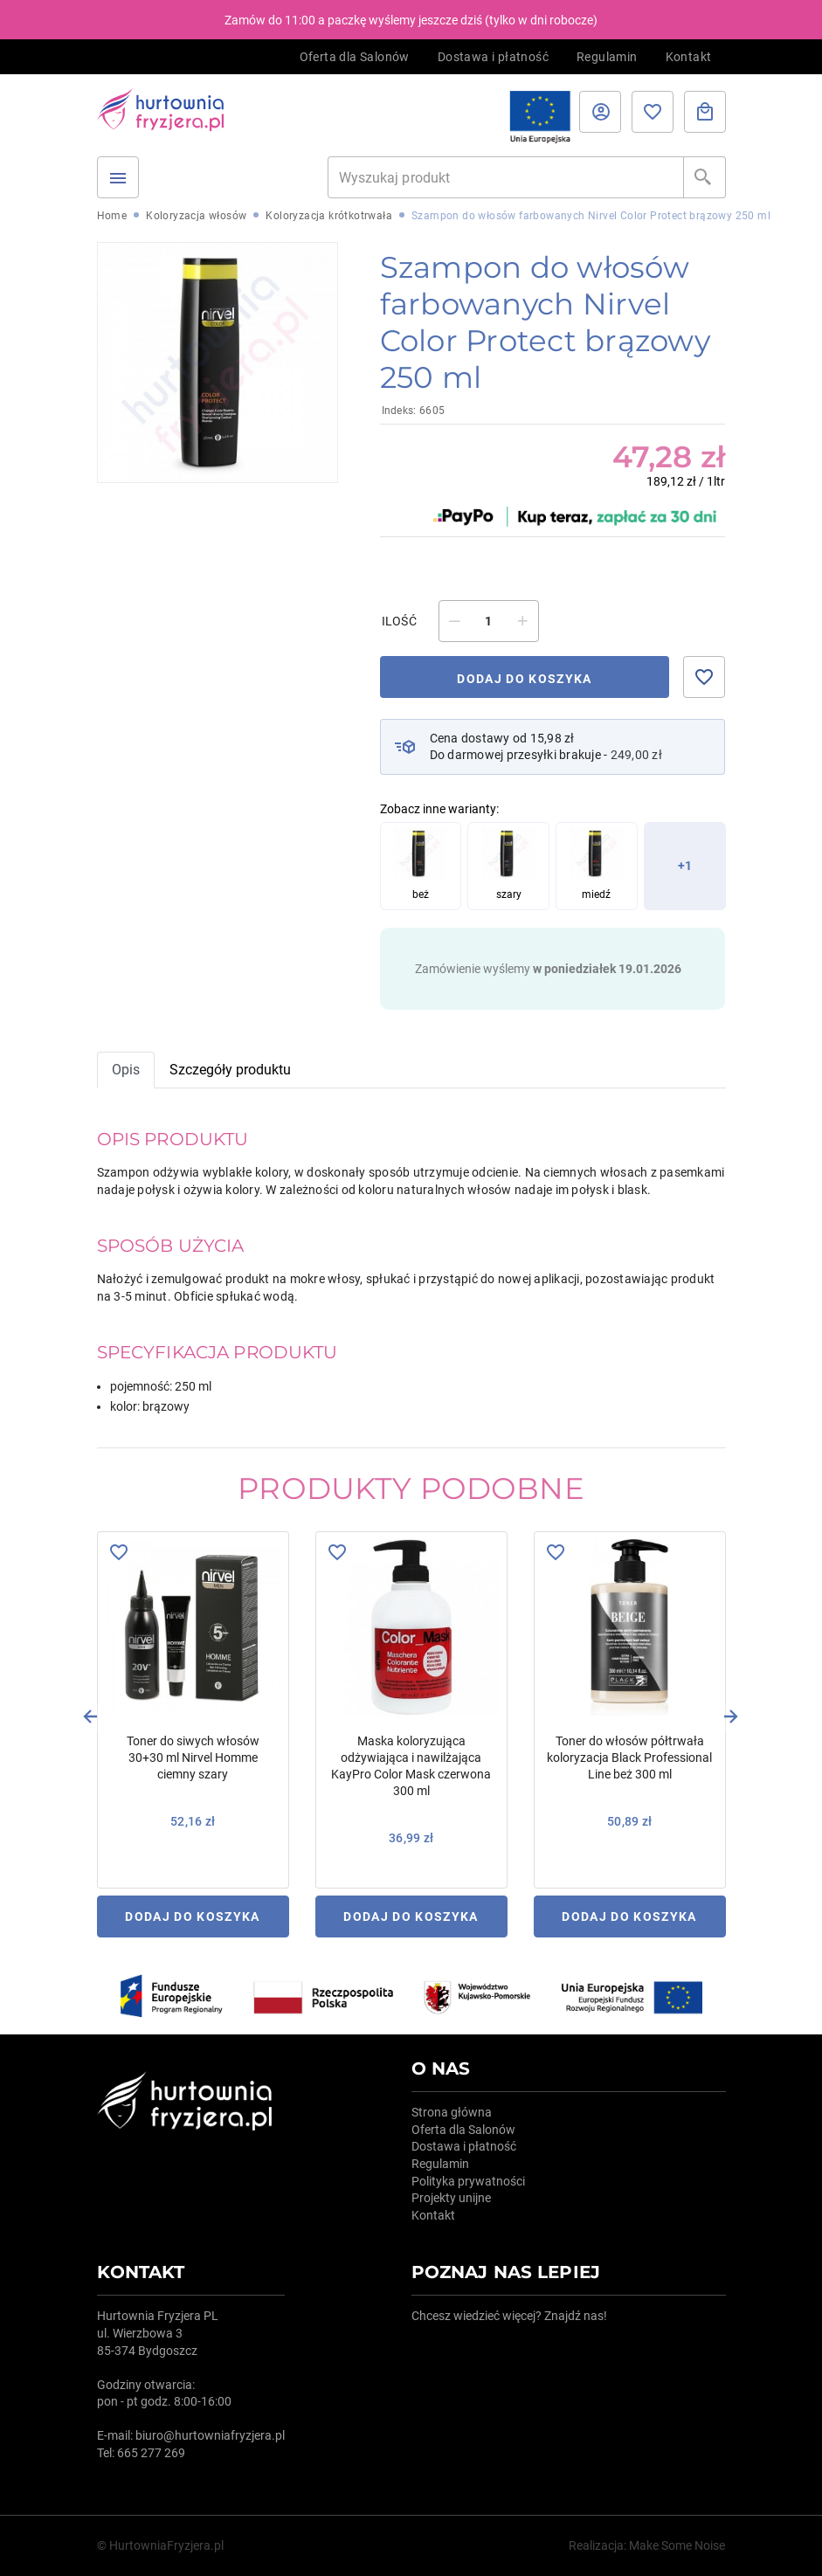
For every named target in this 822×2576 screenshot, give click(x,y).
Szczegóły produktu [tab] (230, 1069)
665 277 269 (151, 2453)
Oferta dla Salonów (355, 57)
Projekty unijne (451, 2198)
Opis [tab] (126, 1069)
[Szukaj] (506, 177)
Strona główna (451, 2112)
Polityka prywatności (468, 2181)
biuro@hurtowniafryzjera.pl (210, 2435)
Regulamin (607, 57)
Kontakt (689, 57)
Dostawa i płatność (493, 57)
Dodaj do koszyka (524, 679)
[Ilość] (488, 621)
